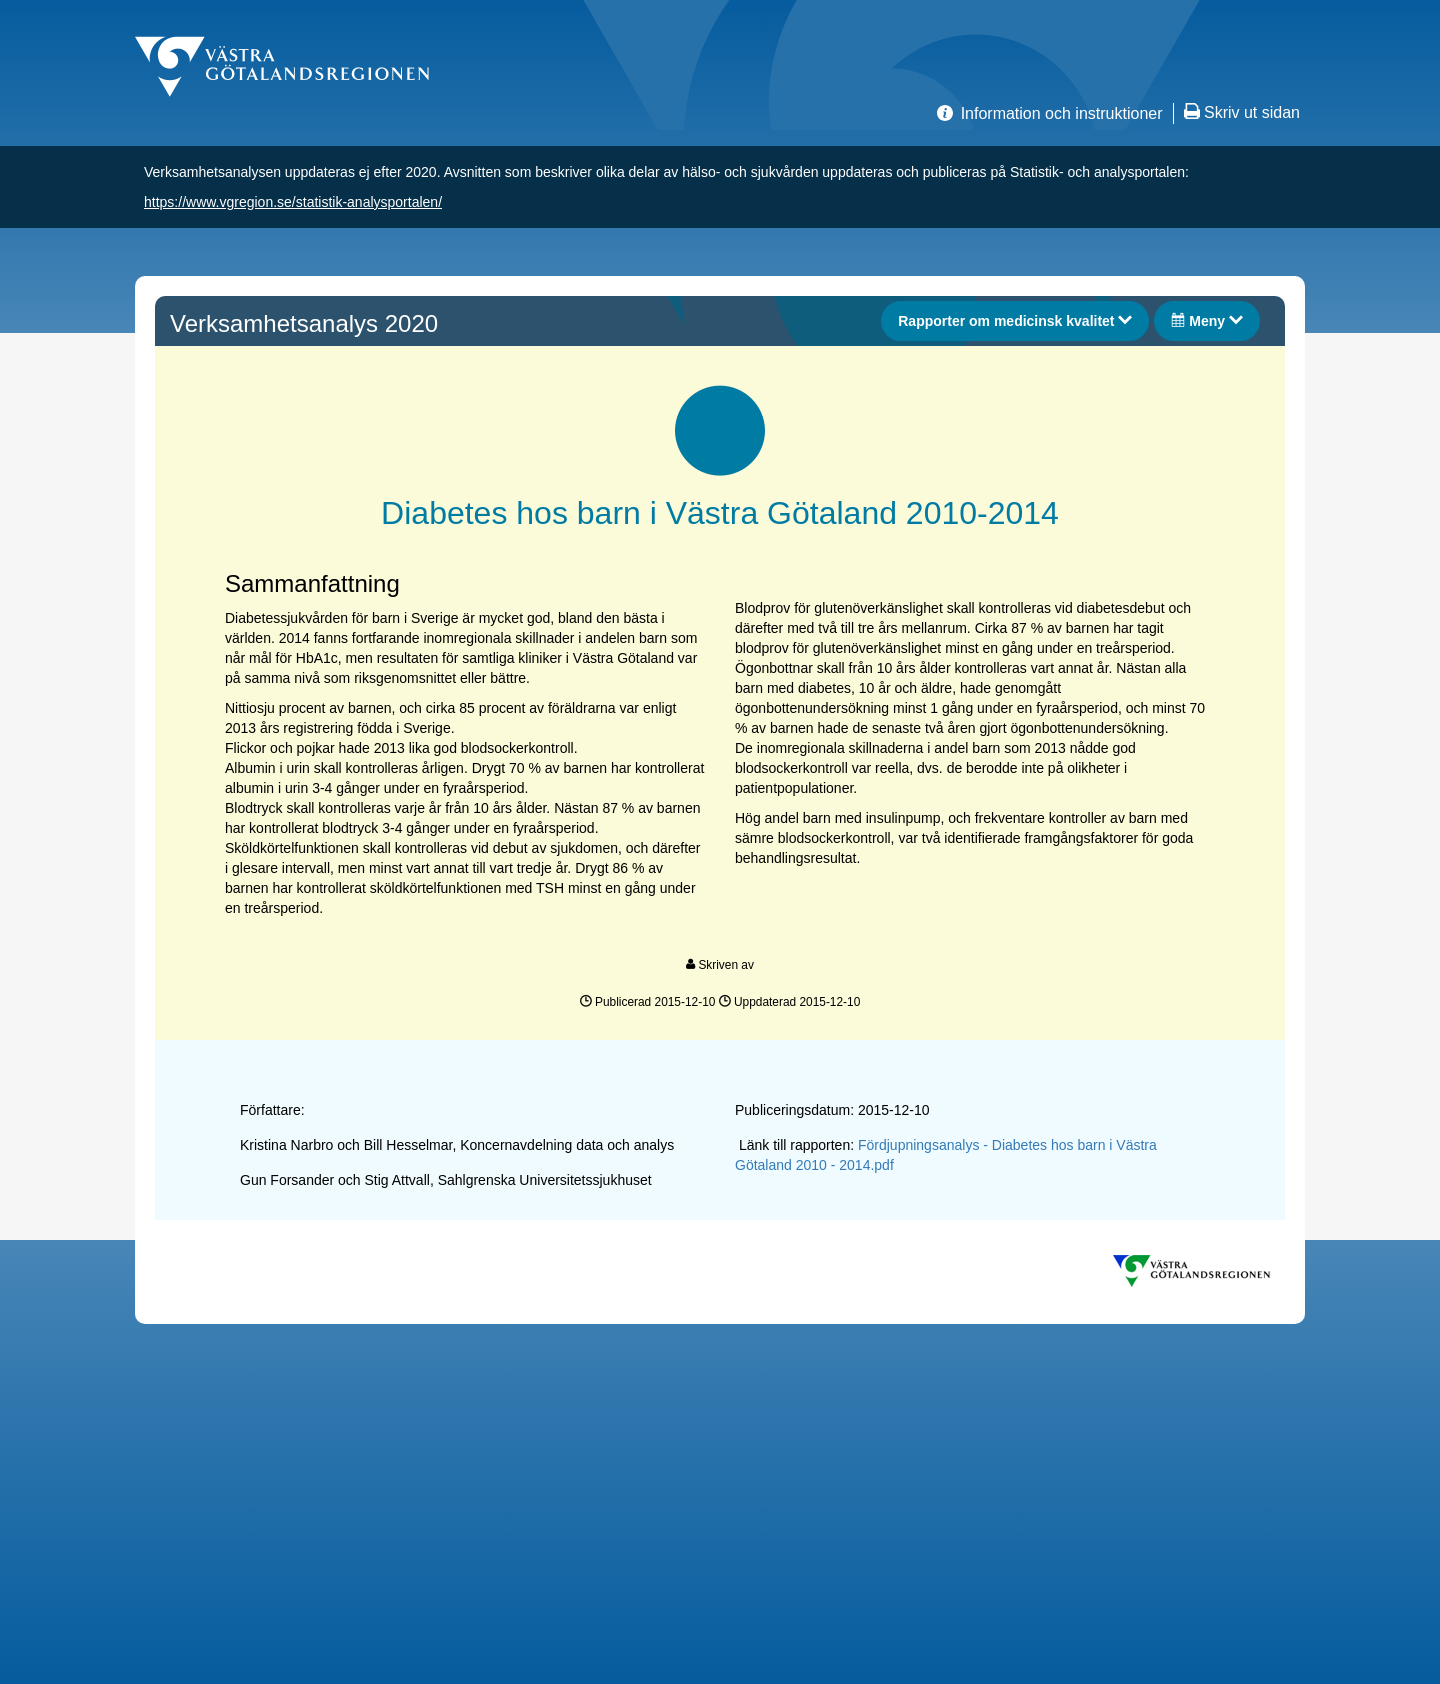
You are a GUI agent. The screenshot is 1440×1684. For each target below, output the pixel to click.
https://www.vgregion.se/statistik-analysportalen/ (293, 202)
